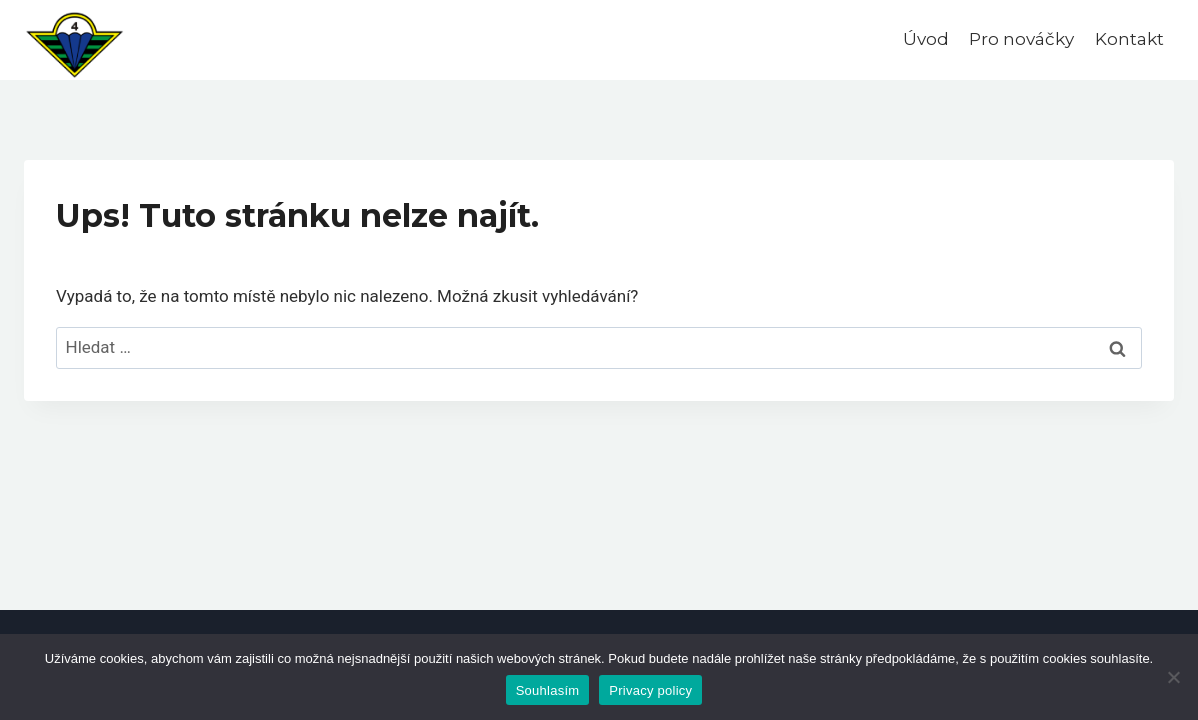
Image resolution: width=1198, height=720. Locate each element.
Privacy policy (650, 690)
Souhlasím (548, 690)
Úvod (926, 39)
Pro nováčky (1021, 39)
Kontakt (1129, 39)
